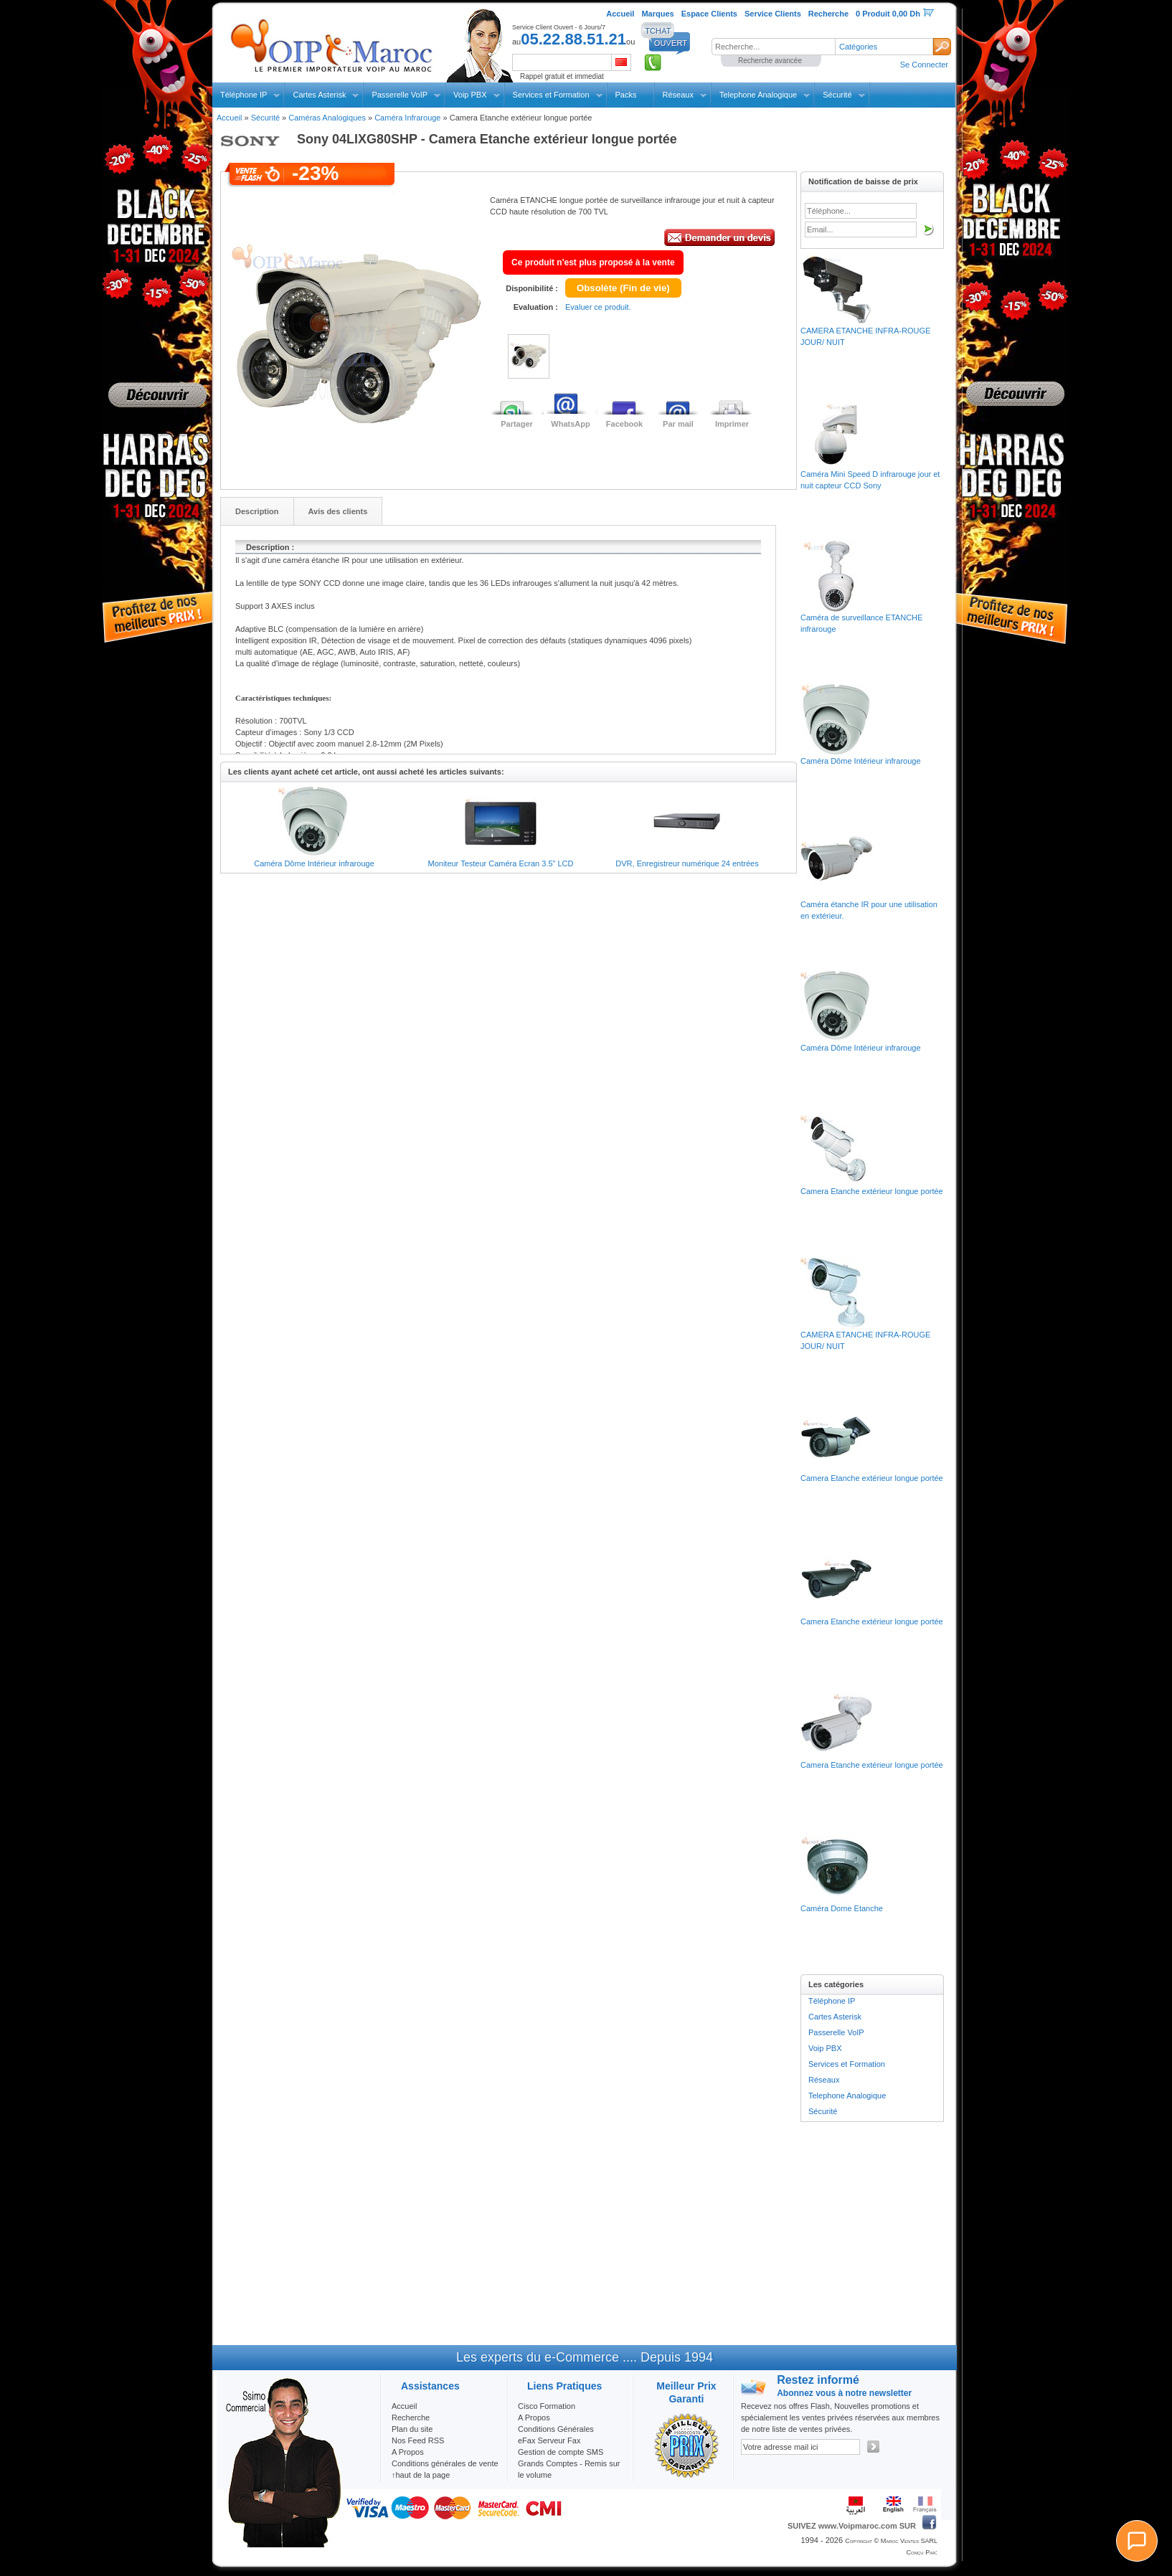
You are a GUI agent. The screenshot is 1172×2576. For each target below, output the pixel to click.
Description (257, 511)
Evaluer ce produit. (598, 307)
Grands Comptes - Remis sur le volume (569, 2469)
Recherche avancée (770, 61)
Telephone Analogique (758, 94)
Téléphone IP (243, 94)
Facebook (624, 424)
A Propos (534, 2417)
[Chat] (1137, 2541)
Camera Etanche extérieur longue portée (871, 1191)
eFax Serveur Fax (549, 2440)
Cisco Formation (546, 2406)
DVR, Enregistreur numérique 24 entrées (686, 863)
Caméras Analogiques (327, 117)
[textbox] (773, 46)
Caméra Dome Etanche (841, 1908)
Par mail (678, 424)
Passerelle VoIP (399, 94)
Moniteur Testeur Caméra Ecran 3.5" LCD (500, 863)
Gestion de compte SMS (560, 2452)
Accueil (229, 117)
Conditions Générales (556, 2429)
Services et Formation (551, 94)
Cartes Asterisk (319, 94)
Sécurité (837, 94)
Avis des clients (338, 511)
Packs (626, 94)
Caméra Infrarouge (407, 117)
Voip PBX (469, 94)
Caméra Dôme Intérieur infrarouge (314, 863)
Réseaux (678, 94)
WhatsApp (570, 424)
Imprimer (732, 424)
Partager (517, 424)
